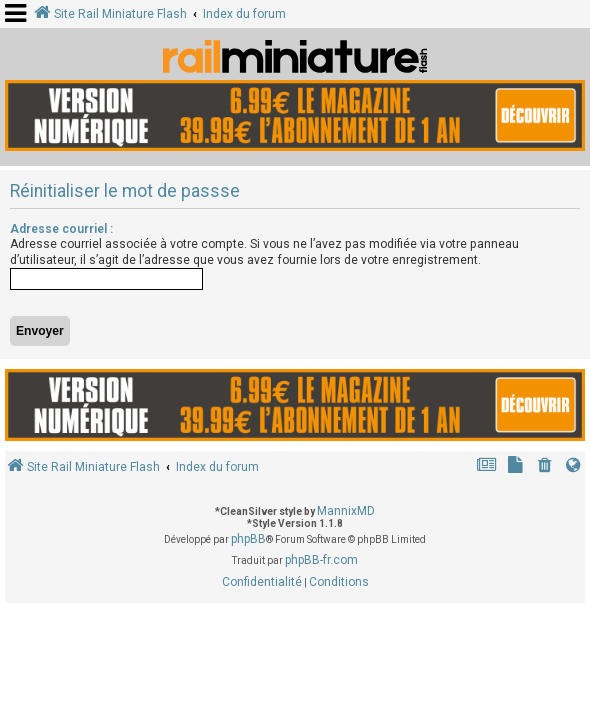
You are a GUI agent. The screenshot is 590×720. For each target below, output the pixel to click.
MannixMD (346, 511)
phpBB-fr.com (321, 560)
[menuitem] (545, 467)
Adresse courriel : (61, 229)
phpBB (248, 539)
